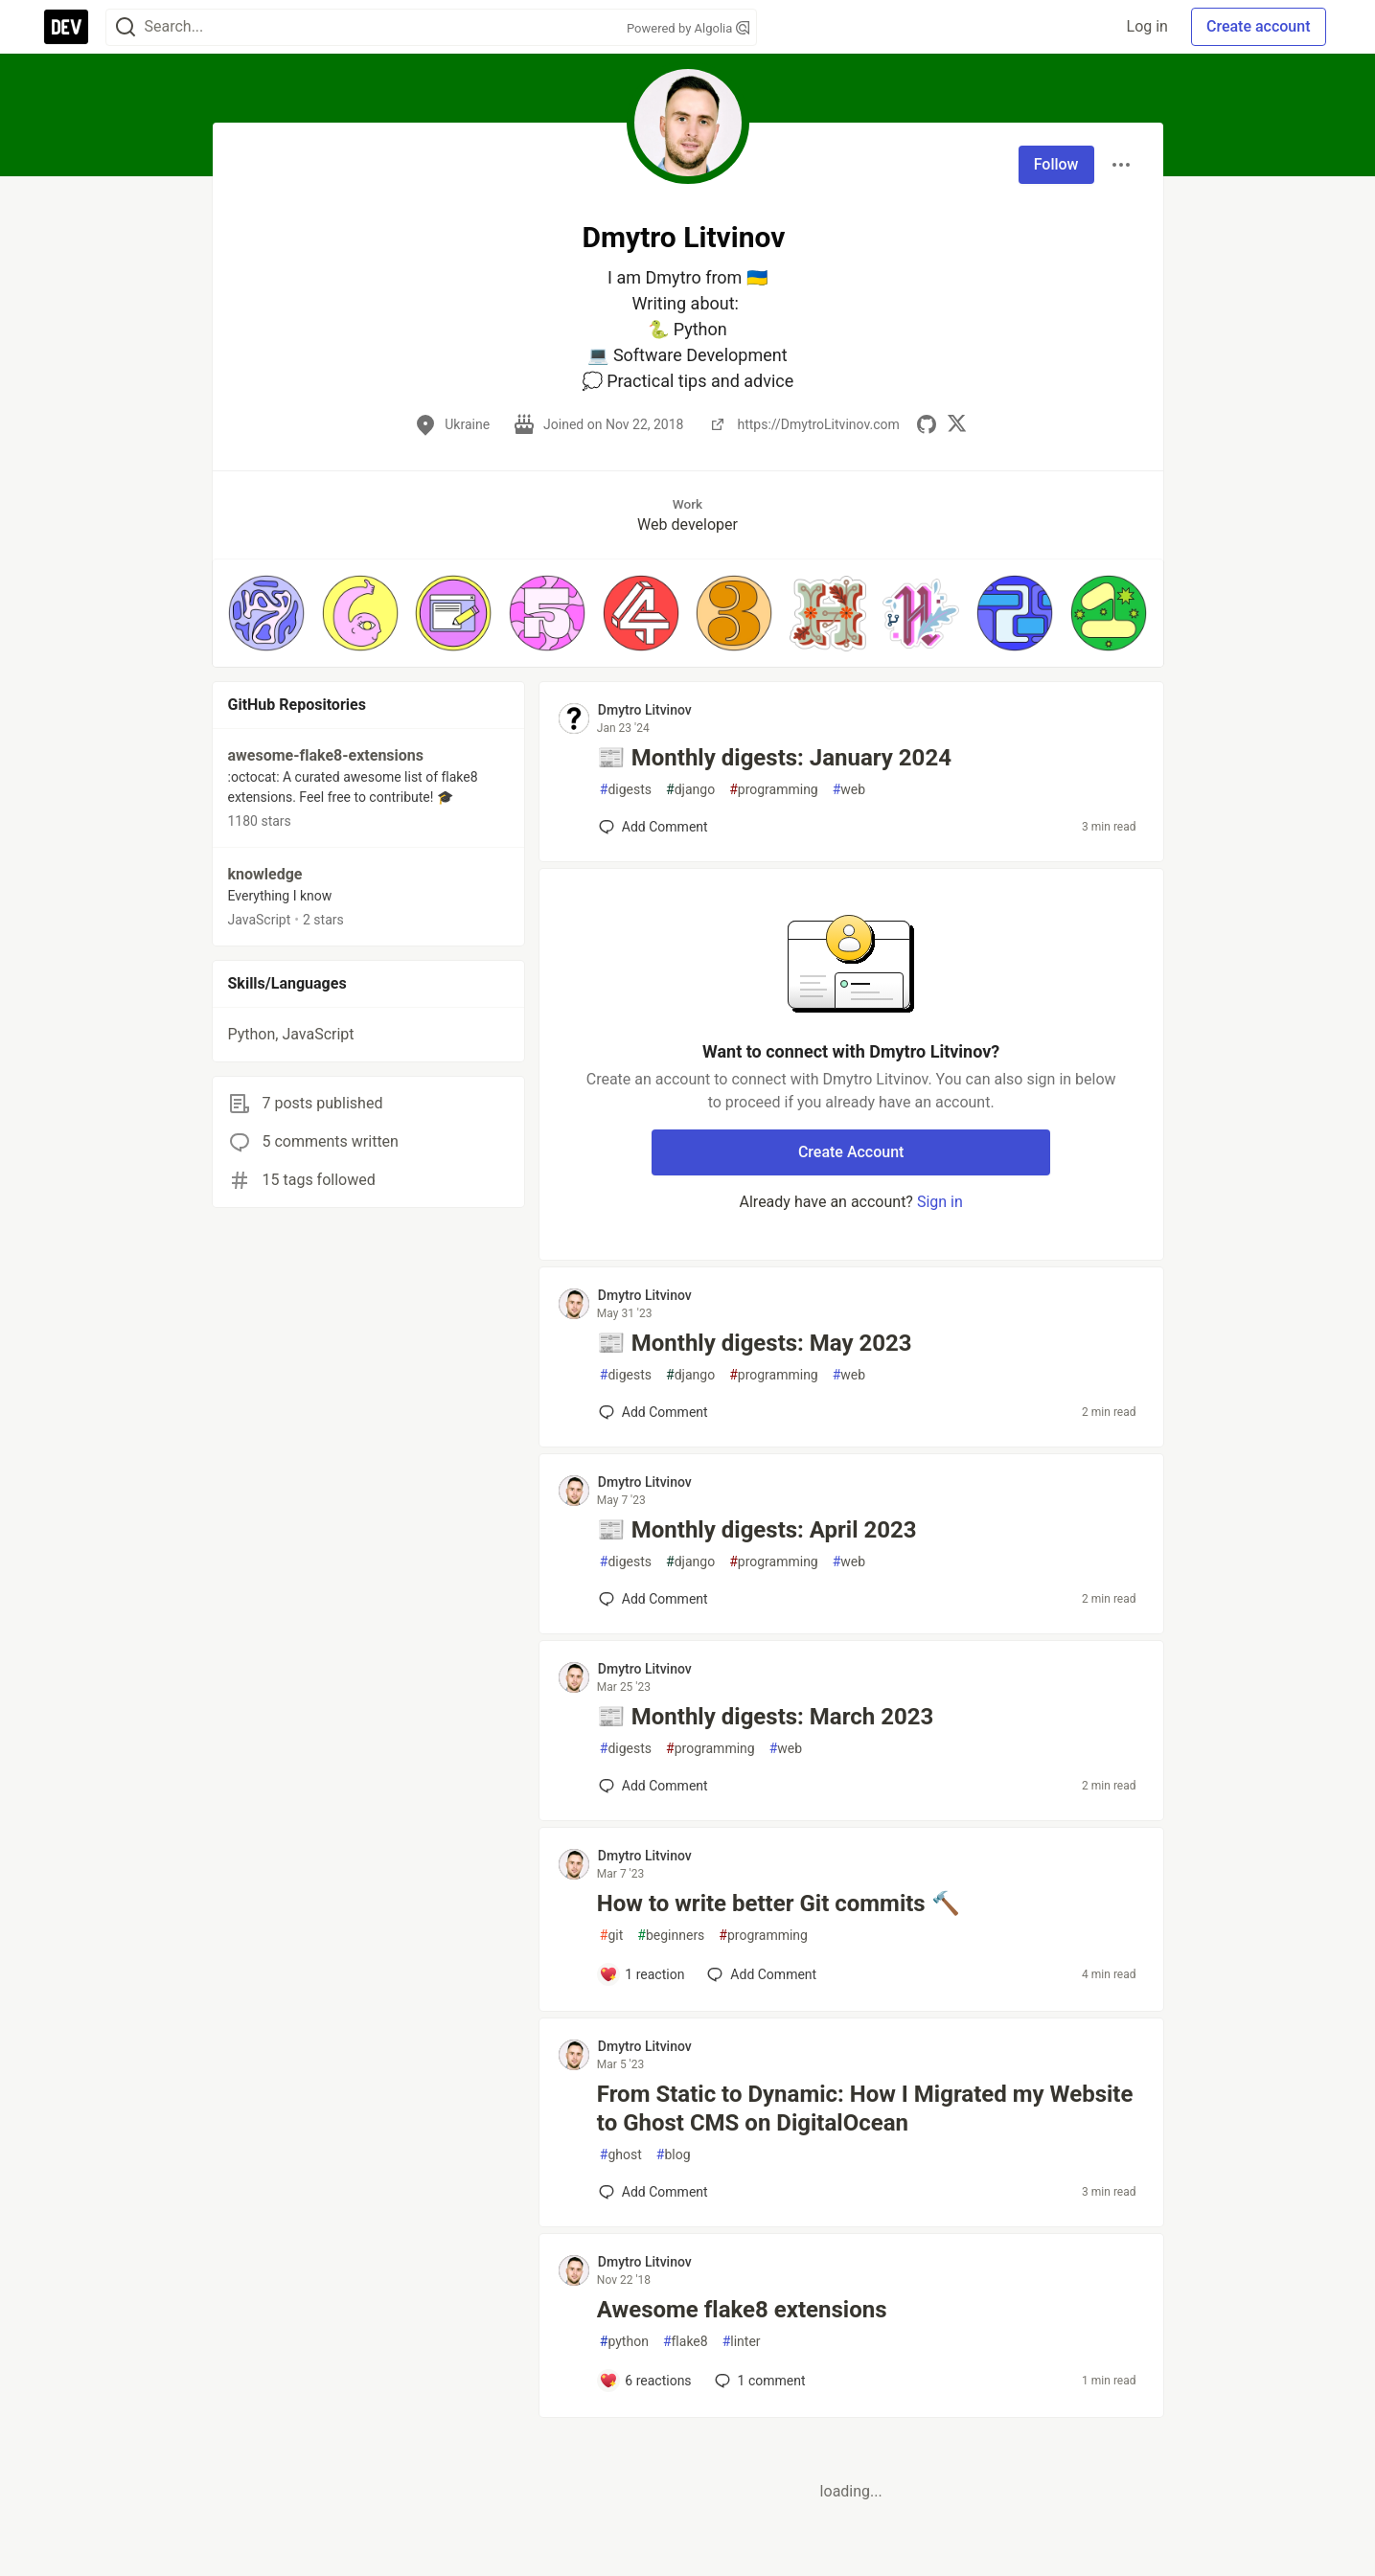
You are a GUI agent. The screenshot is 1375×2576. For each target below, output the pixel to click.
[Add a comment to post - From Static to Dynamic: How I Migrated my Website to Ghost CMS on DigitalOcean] (653, 2192)
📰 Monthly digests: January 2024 (774, 757)
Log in (1147, 26)
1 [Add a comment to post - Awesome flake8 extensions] (758, 2380)
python (624, 2342)
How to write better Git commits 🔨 (778, 1903)
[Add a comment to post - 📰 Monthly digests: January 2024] (653, 826)
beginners (670, 1936)
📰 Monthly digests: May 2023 (754, 1343)
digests (626, 790)
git (611, 1936)
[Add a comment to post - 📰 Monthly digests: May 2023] (653, 1412)
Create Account (851, 1152)
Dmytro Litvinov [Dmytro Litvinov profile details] (645, 710)
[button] (267, 613)
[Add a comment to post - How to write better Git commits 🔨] (642, 1974)
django (690, 790)
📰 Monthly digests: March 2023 (765, 1716)
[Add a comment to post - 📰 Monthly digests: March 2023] (653, 1785)
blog (673, 2155)
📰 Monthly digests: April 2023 (757, 1529)
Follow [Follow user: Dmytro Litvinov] (1056, 164)
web (849, 790)
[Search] (125, 27)
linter (741, 2342)
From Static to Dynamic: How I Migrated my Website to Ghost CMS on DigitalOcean (865, 2108)
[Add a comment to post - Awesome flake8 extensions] (645, 2380)
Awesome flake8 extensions (742, 2309)
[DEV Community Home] (66, 27)
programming (773, 790)
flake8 (685, 2342)
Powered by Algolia (688, 28)
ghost (621, 2155)
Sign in (940, 1202)
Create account (1258, 26)
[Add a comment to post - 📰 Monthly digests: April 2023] (653, 1599)
